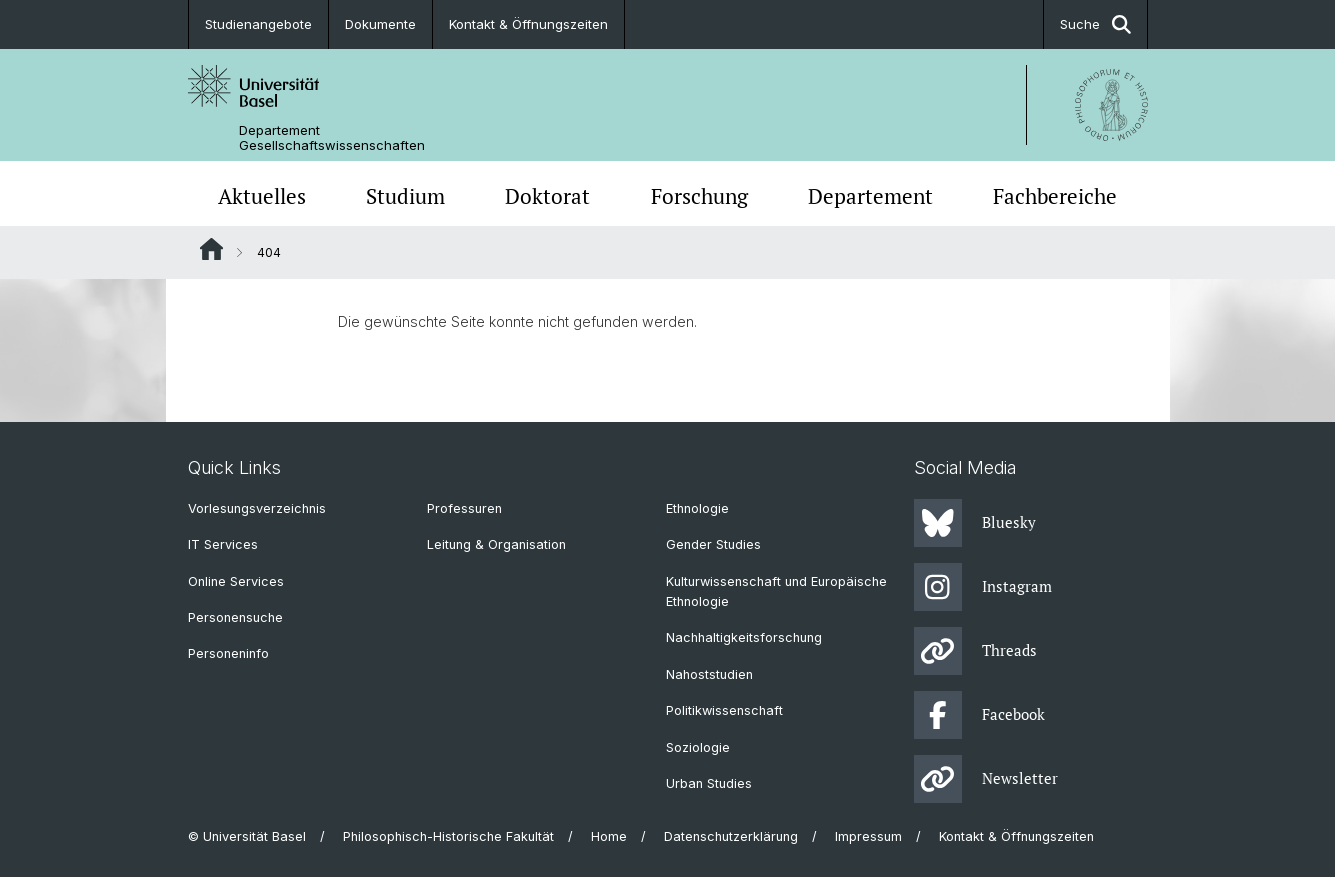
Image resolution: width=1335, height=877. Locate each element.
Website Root (211, 249)
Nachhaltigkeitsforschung (744, 637)
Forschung (699, 196)
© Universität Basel (247, 836)
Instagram (983, 587)
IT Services (223, 544)
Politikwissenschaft (724, 710)
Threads (975, 651)
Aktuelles (262, 196)
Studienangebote (258, 24)
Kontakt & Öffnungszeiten (528, 24)
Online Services (236, 581)
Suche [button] (1095, 24)
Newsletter (986, 779)
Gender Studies (713, 544)
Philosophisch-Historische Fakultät (448, 836)
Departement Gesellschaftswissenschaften (332, 138)
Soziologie (698, 747)
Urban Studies (709, 783)
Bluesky (975, 523)
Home (609, 836)
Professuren (464, 508)
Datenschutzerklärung (731, 836)
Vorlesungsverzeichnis (257, 508)
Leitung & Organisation (496, 544)
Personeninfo (228, 653)
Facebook (979, 715)
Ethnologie (697, 508)
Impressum (868, 836)
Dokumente (380, 24)
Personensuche (235, 617)
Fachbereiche (1055, 196)
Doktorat (547, 196)
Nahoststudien (709, 674)
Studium (405, 196)
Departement (870, 196)
